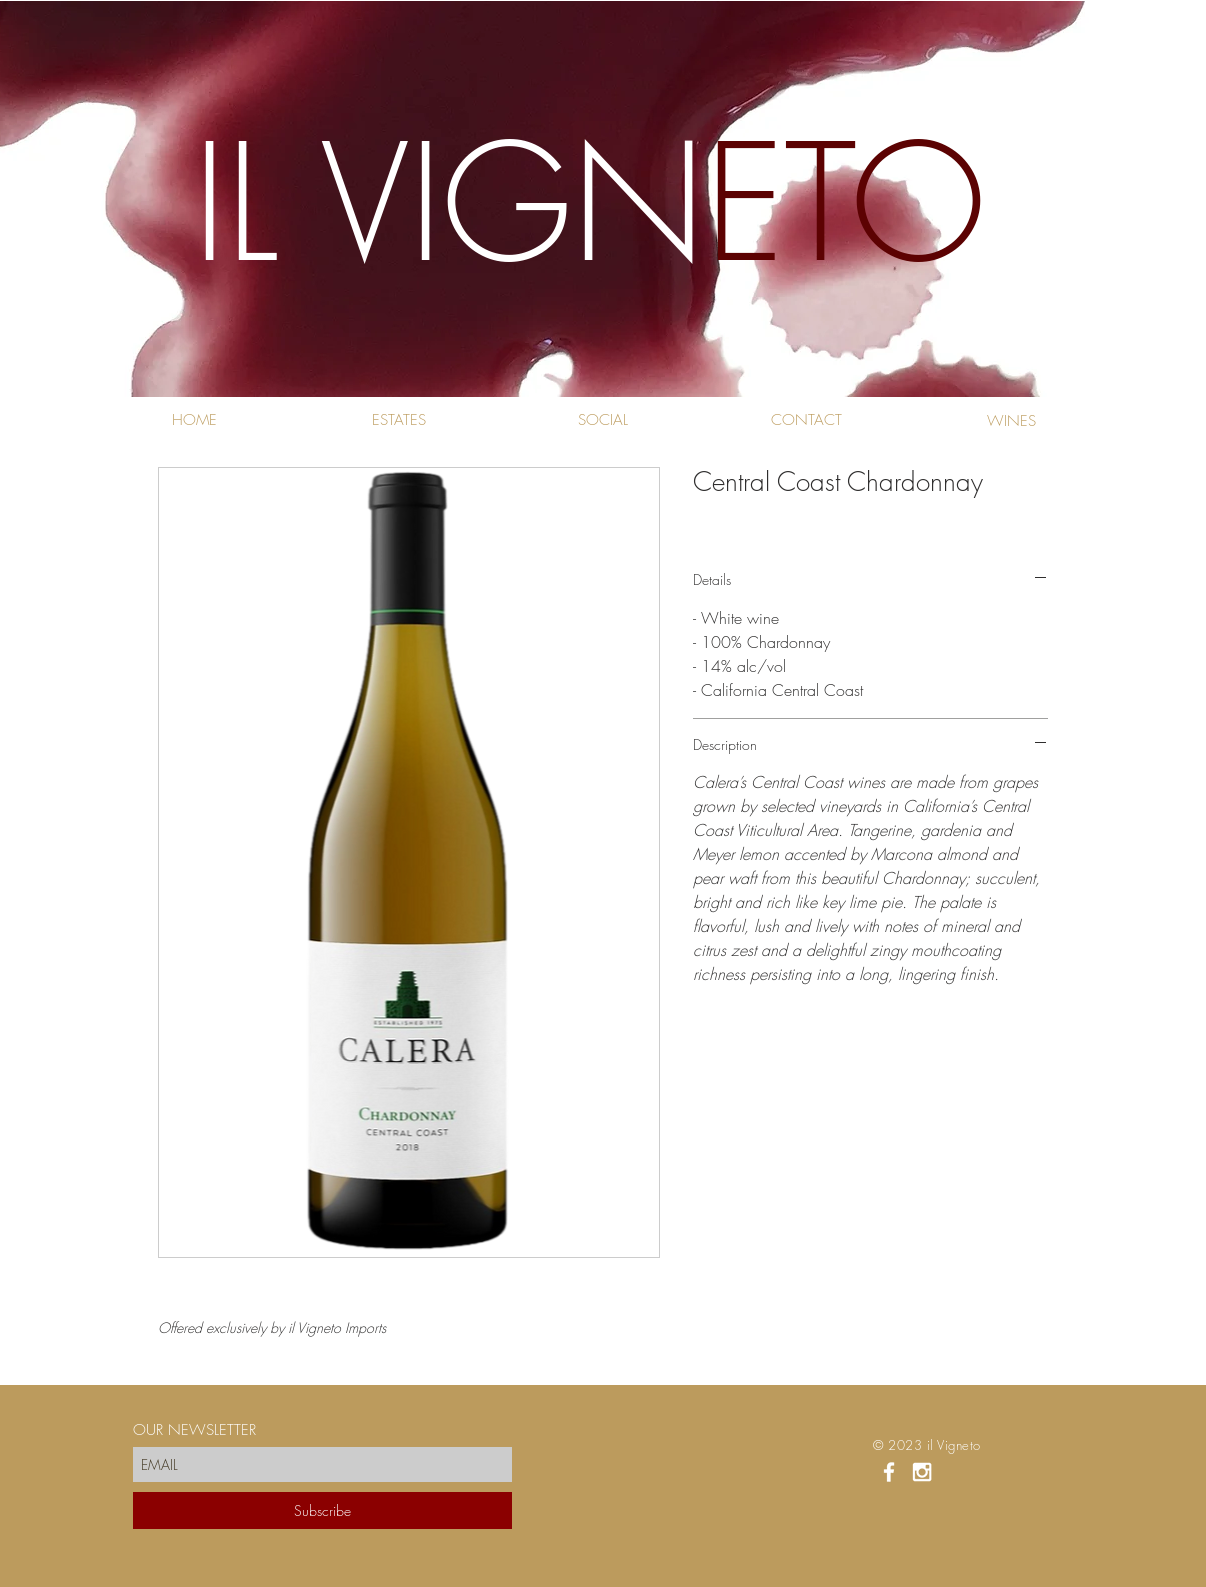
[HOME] (194, 420)
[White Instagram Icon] (922, 1472)
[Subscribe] (322, 1510)
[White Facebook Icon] (889, 1472)
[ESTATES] (398, 420)
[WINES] (1011, 421)
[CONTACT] (806, 420)
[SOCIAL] (602, 420)
